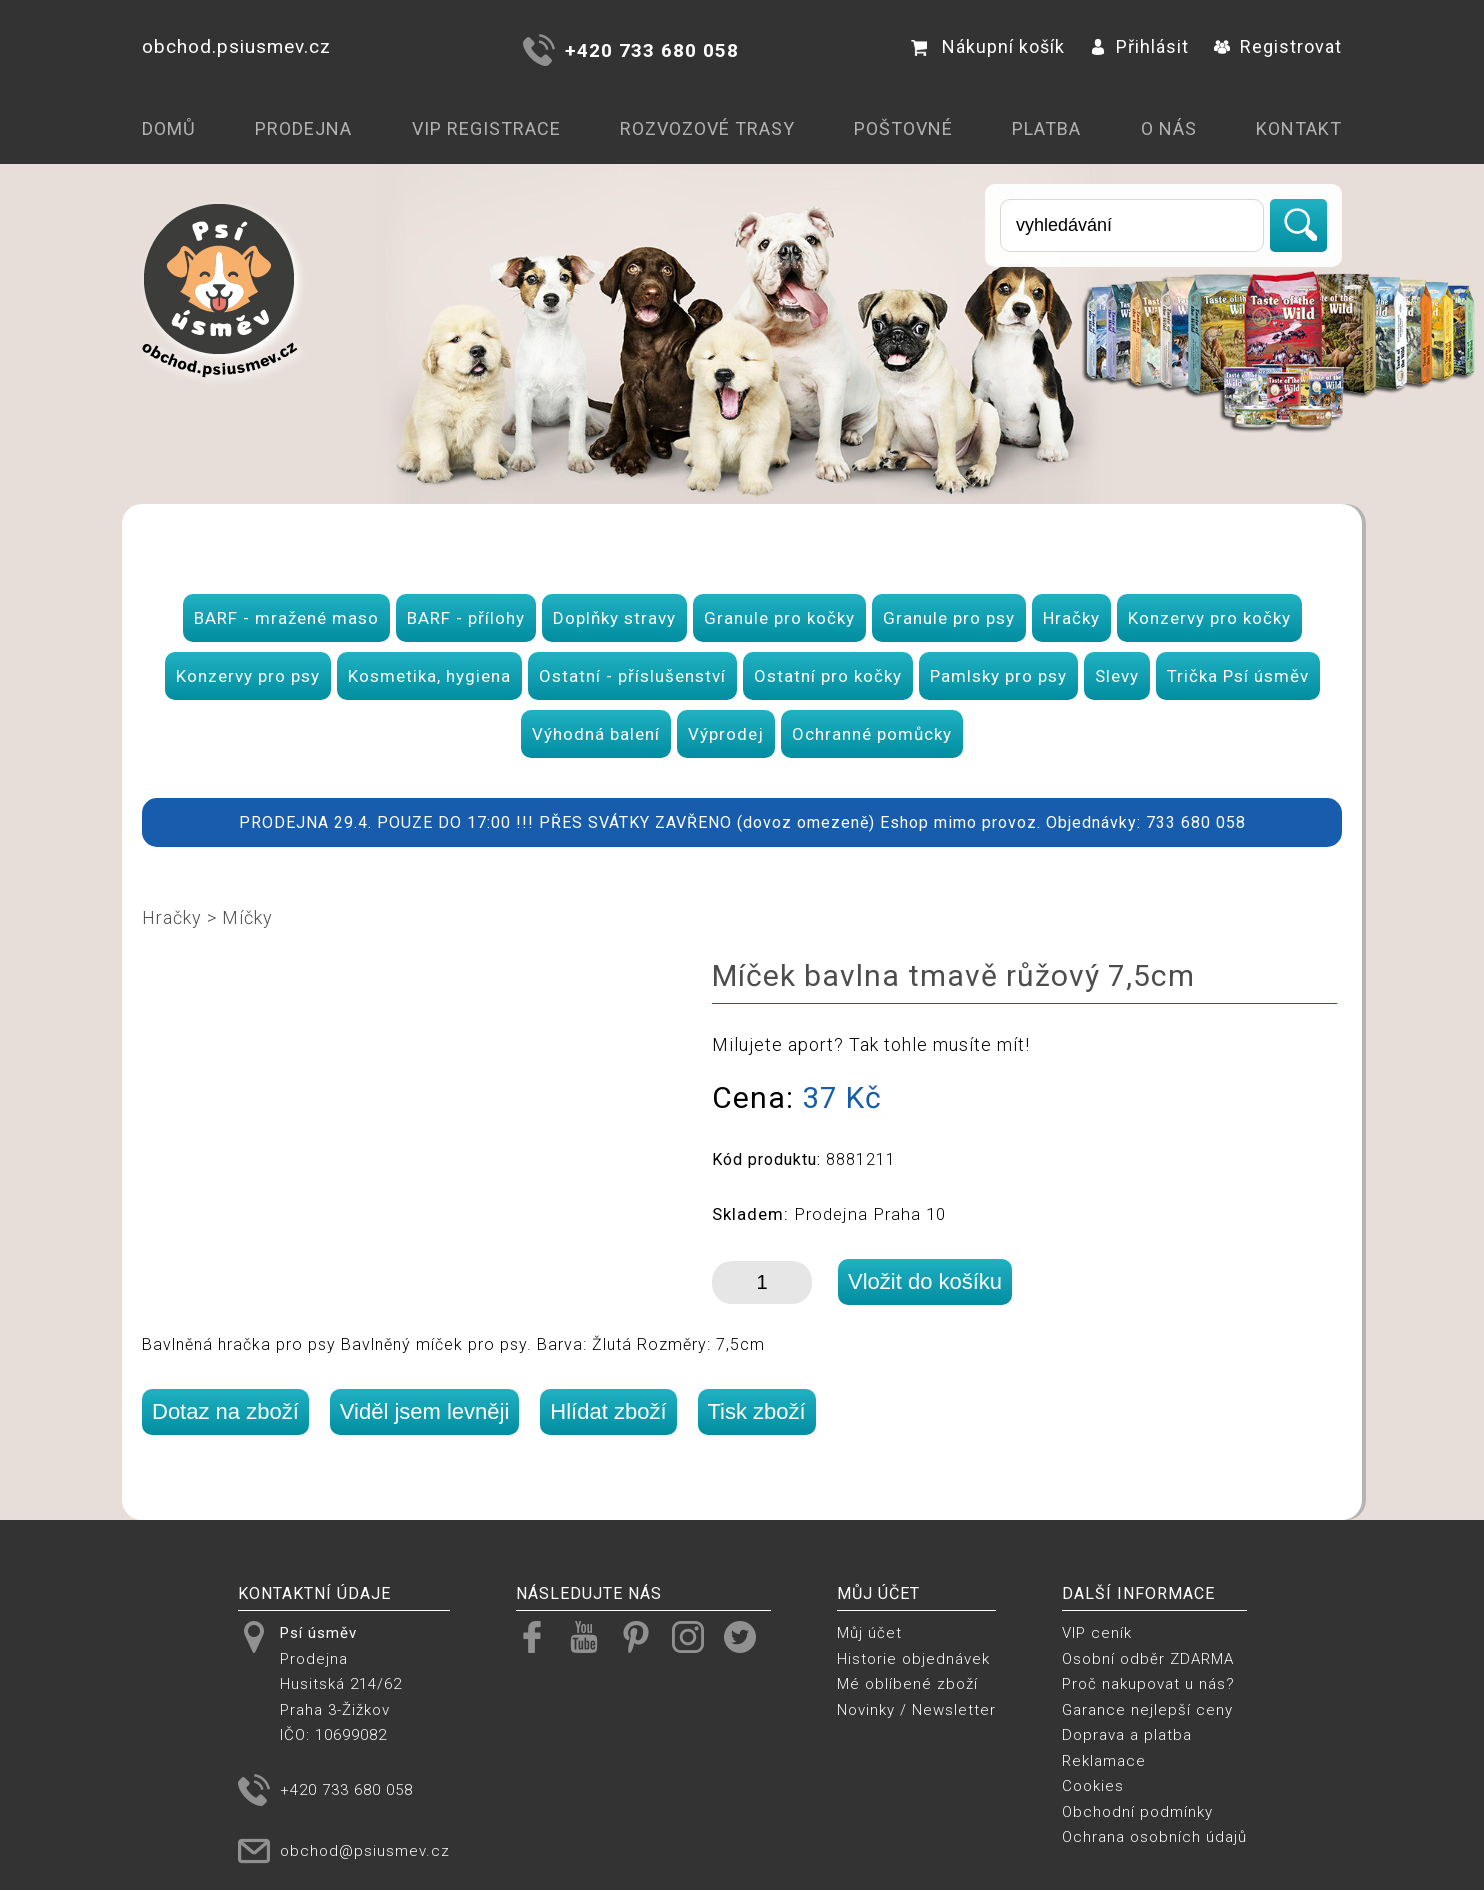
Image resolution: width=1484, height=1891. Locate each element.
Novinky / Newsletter (916, 1710)
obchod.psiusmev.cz (236, 46)
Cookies (1093, 1786)
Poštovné (903, 128)
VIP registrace (486, 128)
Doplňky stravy (614, 618)
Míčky (247, 917)
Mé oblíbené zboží (907, 1684)
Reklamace (1104, 1761)
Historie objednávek (913, 1659)
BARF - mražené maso (286, 618)
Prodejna (303, 128)
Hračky (1071, 618)
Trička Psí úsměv (1238, 676)
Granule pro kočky (779, 618)
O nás (1169, 128)
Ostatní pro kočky (828, 676)
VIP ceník (1097, 1633)
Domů (169, 128)
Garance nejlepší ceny (1147, 1710)
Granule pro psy (949, 618)
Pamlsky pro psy (998, 676)
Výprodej (726, 734)
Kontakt (1299, 128)
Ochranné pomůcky (872, 734)
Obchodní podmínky (1137, 1812)
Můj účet (869, 1633)
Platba (1046, 128)
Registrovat (1278, 46)
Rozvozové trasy (707, 128)
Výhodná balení (596, 734)
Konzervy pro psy (248, 676)
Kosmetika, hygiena (429, 676)
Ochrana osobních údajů (1154, 1837)
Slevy (1117, 676)
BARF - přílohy (466, 618)
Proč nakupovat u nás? (1148, 1684)
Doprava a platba (1127, 1735)
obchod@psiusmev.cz (365, 1851)
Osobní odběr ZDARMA (1148, 1659)
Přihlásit (1139, 46)
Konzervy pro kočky (1209, 618)
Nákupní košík (988, 46)
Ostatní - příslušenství (632, 676)
